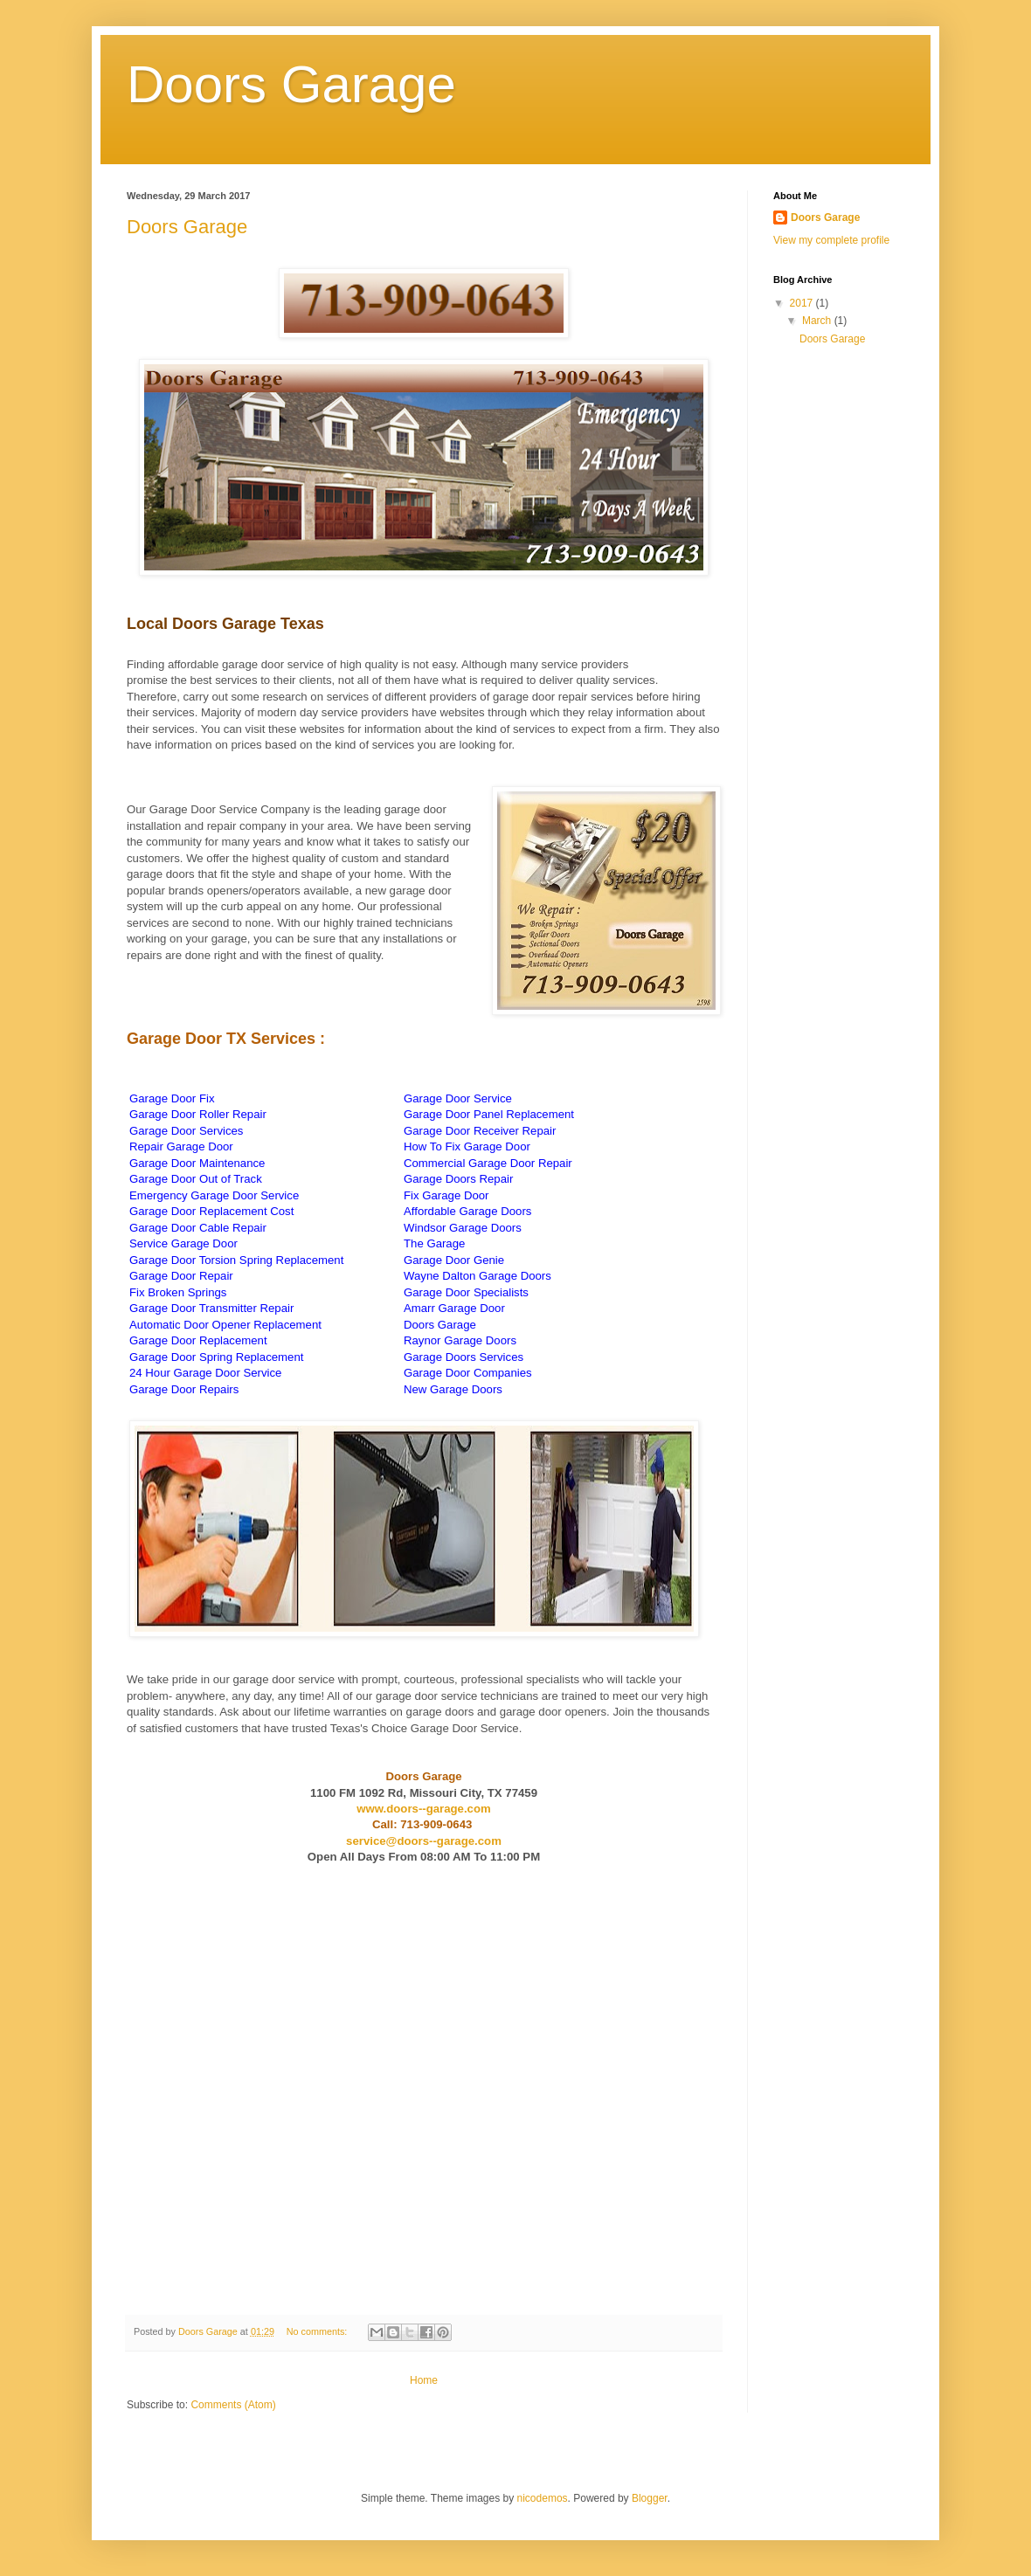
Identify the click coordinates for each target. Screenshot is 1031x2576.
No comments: (318, 2331)
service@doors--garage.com (424, 1840)
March (818, 320)
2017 (803, 303)
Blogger (650, 2498)
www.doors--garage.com (423, 1808)
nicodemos (542, 2498)
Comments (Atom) (232, 2405)
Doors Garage (187, 227)
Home (424, 2380)
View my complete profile (831, 240)
